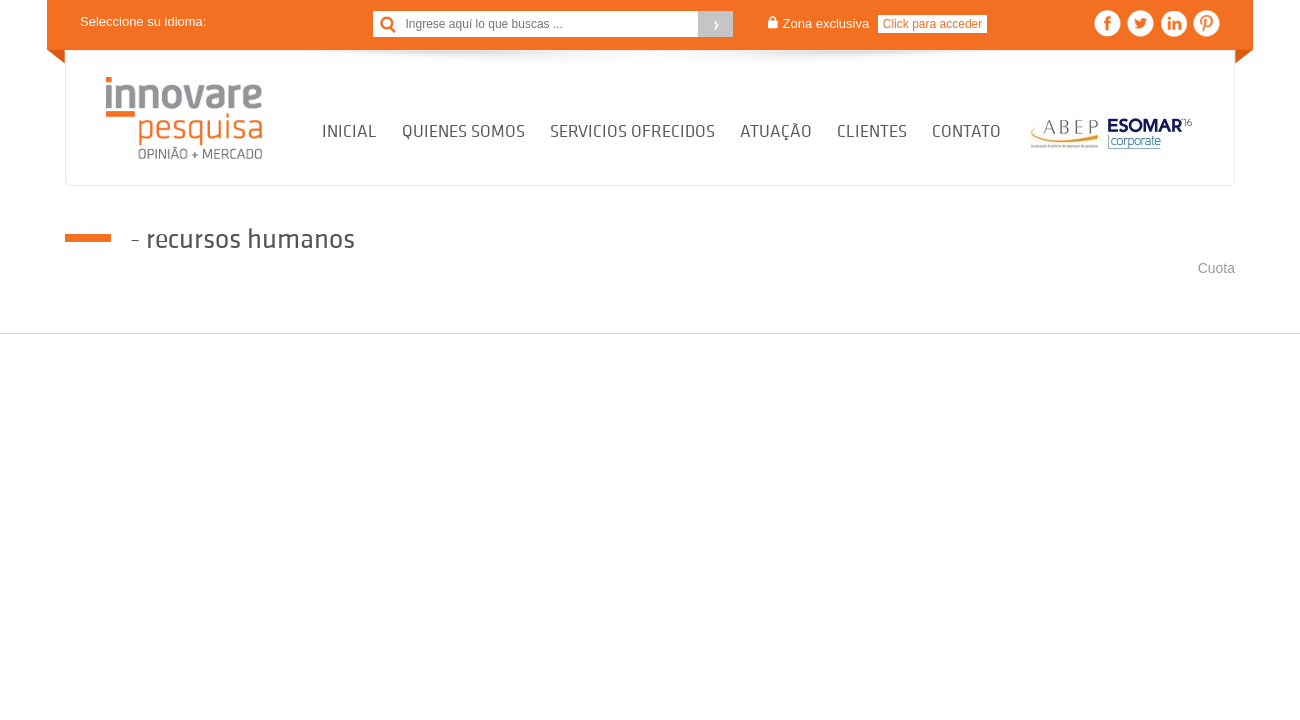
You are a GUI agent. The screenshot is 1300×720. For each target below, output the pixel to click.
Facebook (1107, 23)
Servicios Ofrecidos (632, 131)
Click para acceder (932, 24)
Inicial (349, 131)
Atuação (776, 131)
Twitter (1140, 23)
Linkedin (1173, 23)
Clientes (872, 131)
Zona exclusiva (826, 23)
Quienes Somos (463, 131)
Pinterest (1206, 23)
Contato (966, 131)
